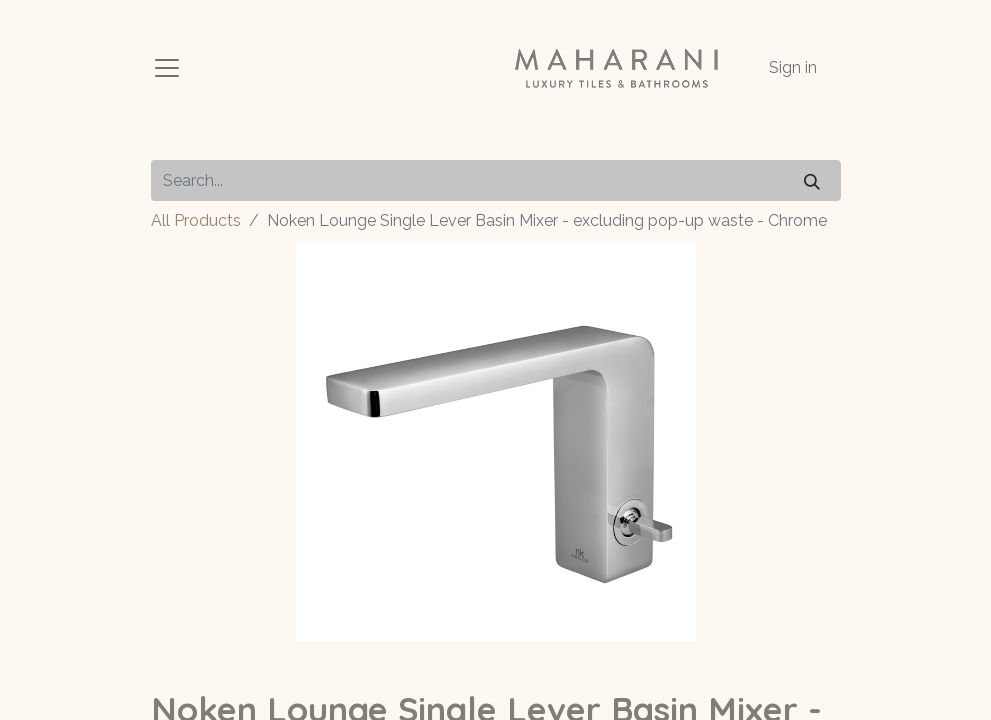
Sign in (793, 67)
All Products (196, 220)
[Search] (812, 180)
